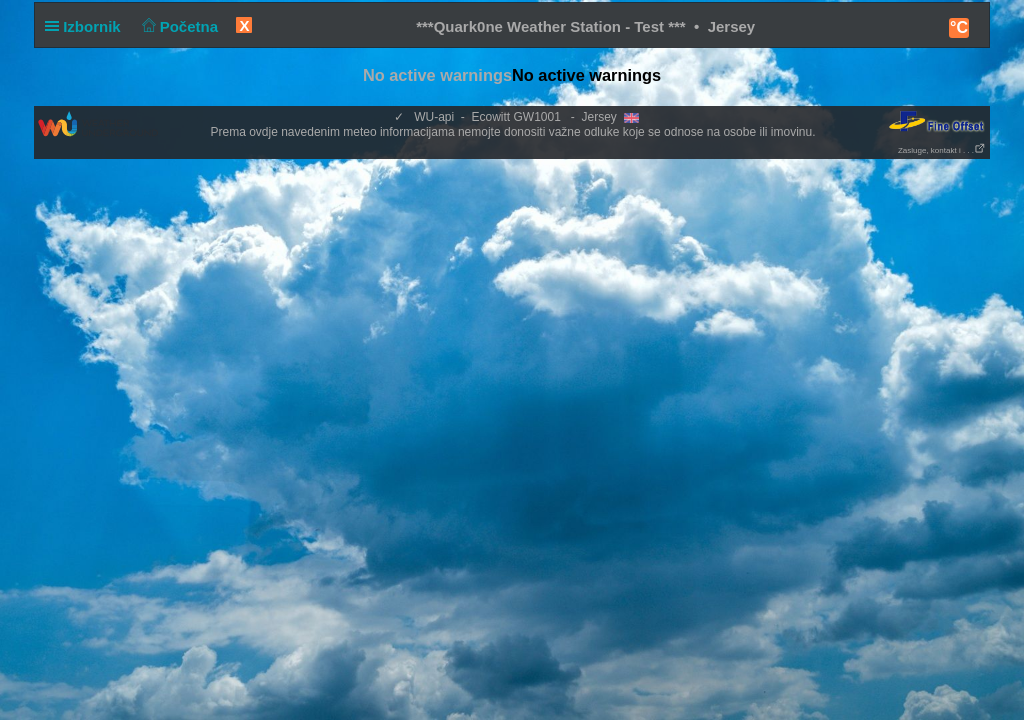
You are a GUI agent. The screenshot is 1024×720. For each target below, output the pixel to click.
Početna (177, 26)
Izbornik (87, 26)
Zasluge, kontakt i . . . (942, 150)
